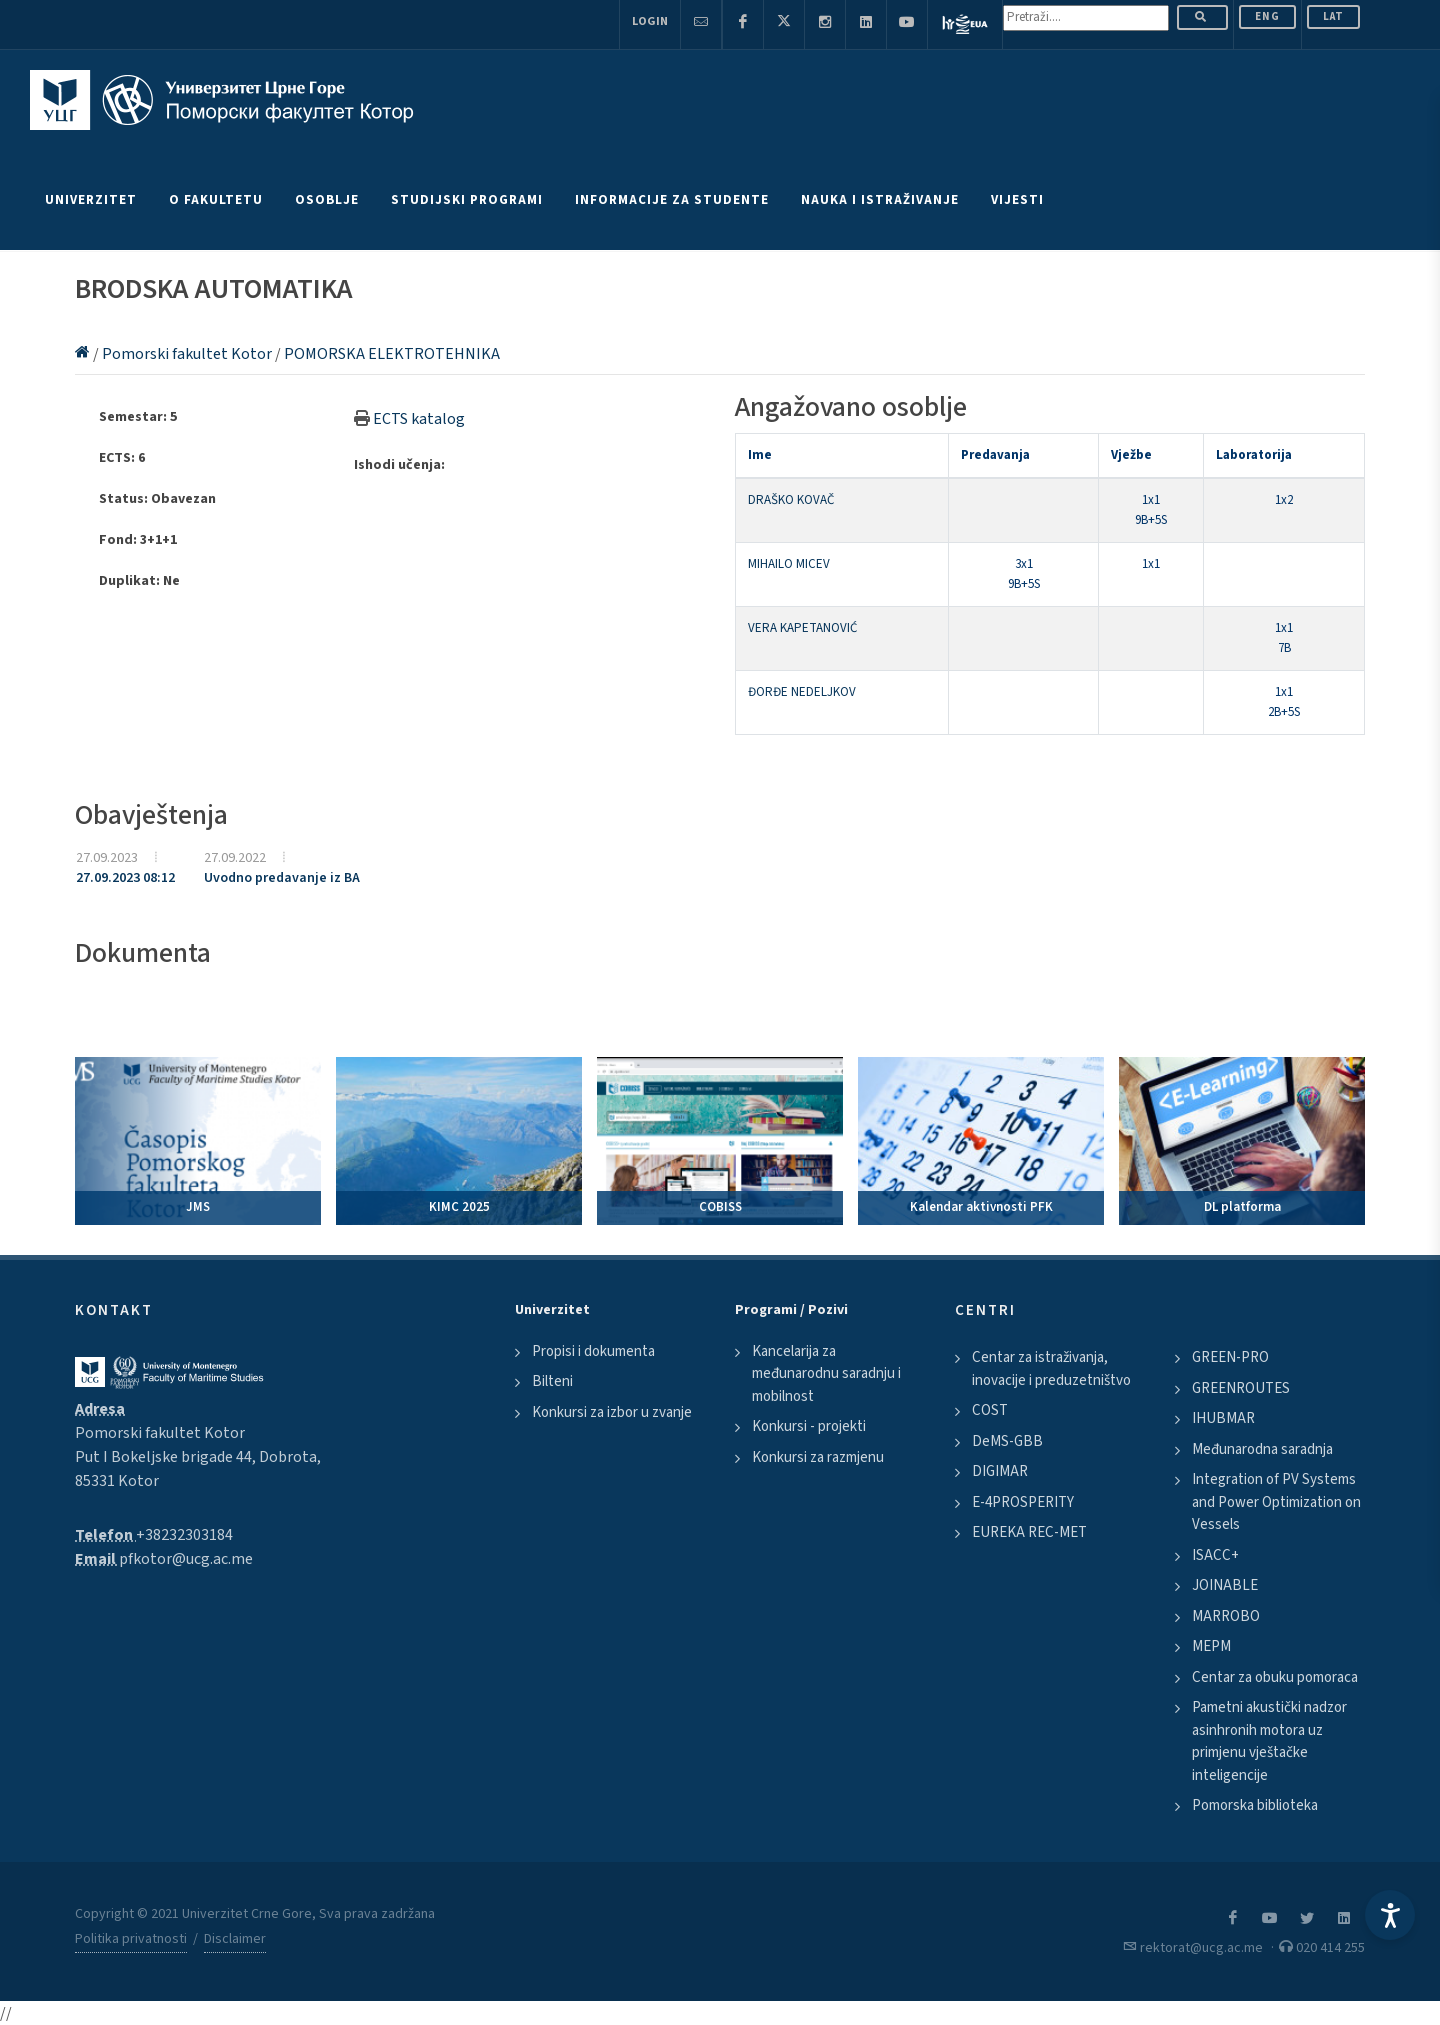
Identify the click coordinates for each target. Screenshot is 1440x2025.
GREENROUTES (1241, 1388)
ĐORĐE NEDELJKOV (802, 692)
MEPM (1211, 1646)
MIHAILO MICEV (789, 564)
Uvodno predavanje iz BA (282, 878)
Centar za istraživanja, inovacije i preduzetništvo (1051, 1369)
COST (990, 1410)
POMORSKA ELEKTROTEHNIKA (392, 354)
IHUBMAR (1223, 1418)
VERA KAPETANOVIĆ (802, 628)
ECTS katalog (419, 419)
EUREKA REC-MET (1029, 1532)
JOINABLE (1225, 1585)
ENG (1267, 16)
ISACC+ (1215, 1555)
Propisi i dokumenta (593, 1351)
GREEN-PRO (1230, 1357)
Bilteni (552, 1381)
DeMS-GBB (1007, 1441)
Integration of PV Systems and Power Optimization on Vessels (1276, 1502)
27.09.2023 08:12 (125, 878)
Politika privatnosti (131, 1939)
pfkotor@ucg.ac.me (186, 1559)
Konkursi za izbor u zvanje (612, 1412)
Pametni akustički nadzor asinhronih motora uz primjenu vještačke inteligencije (1269, 1741)
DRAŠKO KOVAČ (791, 500)
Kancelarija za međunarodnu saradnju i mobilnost (826, 1374)
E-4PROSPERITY (1023, 1502)
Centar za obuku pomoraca (1275, 1677)
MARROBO (1226, 1616)
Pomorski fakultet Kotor (188, 354)
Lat (1333, 16)
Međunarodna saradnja (1262, 1449)
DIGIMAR (1000, 1471)
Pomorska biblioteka (1255, 1805)
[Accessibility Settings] (1390, 1915)
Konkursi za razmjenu (818, 1457)
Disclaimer (235, 1939)
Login (650, 21)
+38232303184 (184, 1535)
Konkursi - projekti (809, 1426)
